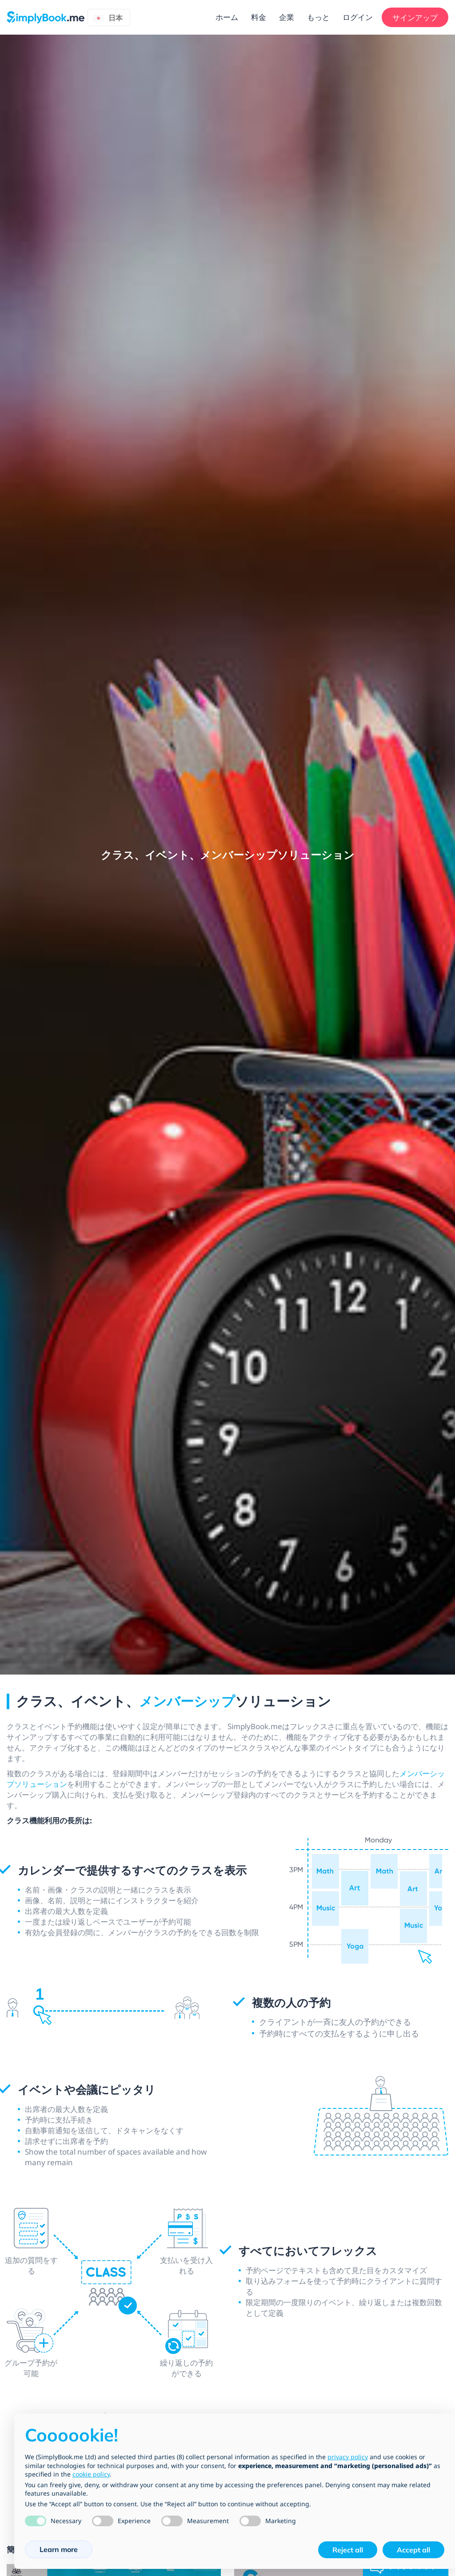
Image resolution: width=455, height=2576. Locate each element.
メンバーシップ (187, 1701)
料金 (258, 17)
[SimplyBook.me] (45, 16)
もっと (318, 17)
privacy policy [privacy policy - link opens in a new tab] (347, 2457)
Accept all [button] (413, 2549)
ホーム (227, 17)
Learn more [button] (59, 2549)
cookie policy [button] (91, 2474)
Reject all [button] (347, 2549)
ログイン (358, 17)
